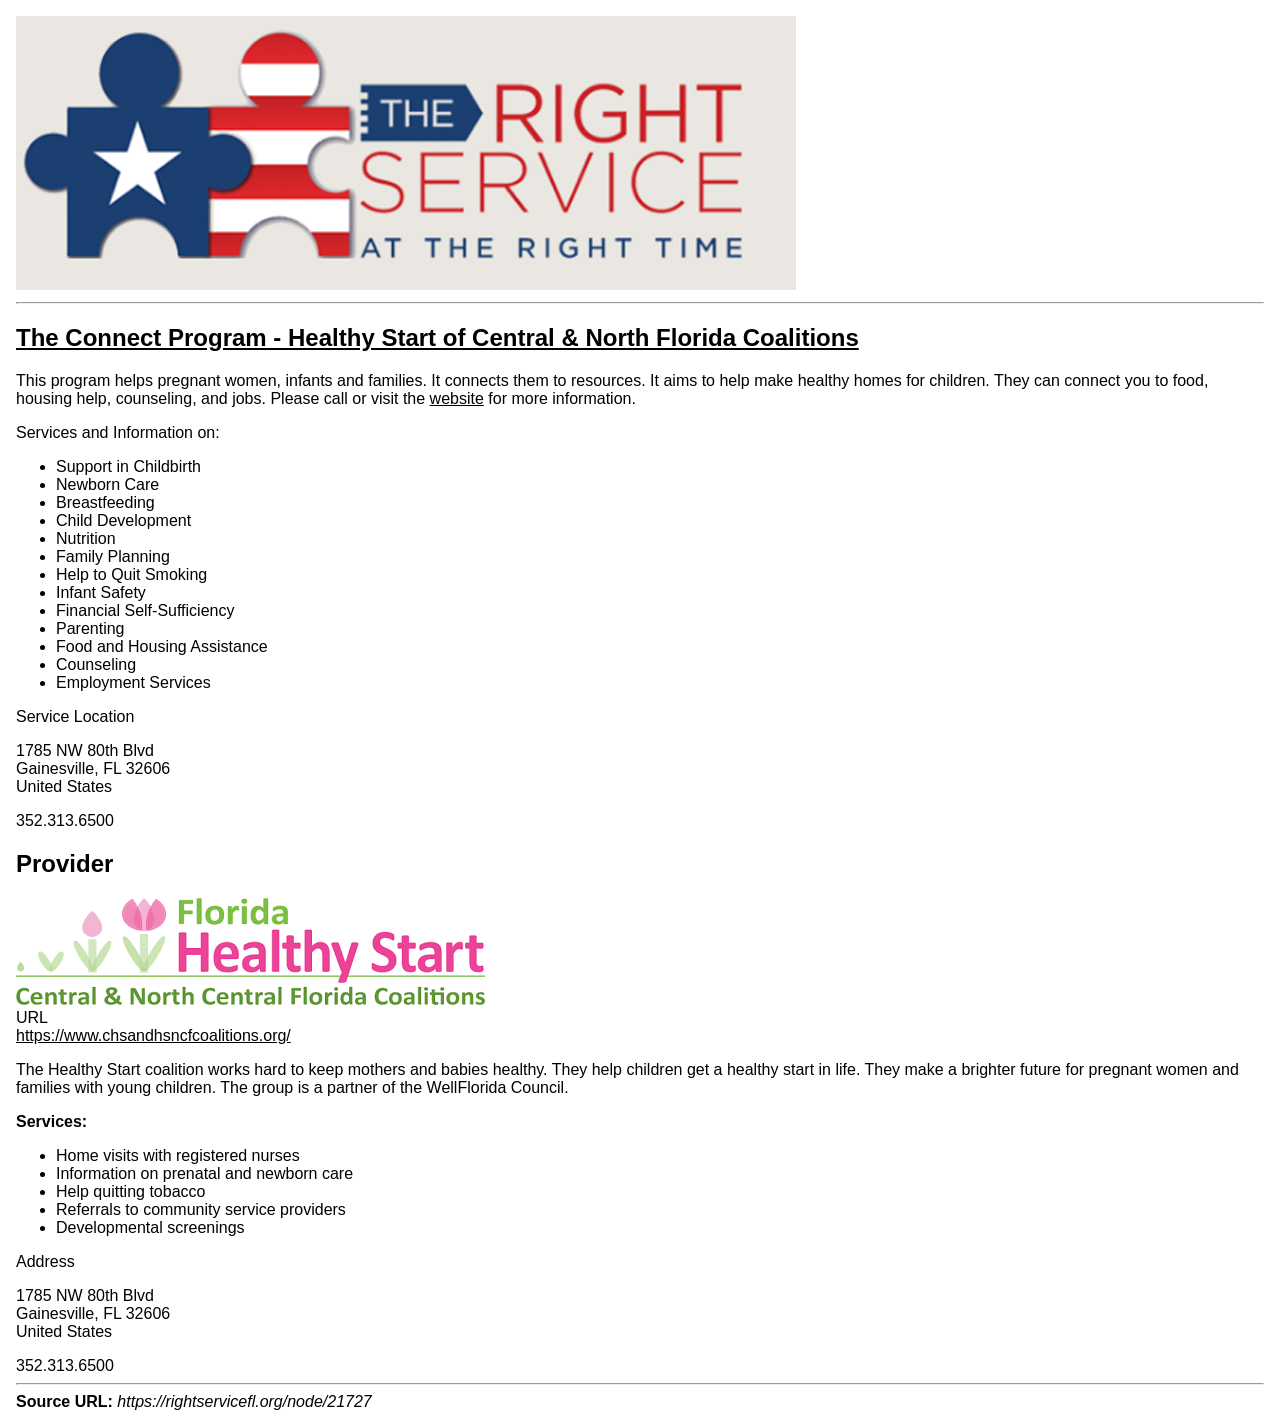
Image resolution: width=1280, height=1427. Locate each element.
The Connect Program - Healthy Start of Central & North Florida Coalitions (437, 337)
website (457, 398)
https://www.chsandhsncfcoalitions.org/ (153, 1035)
